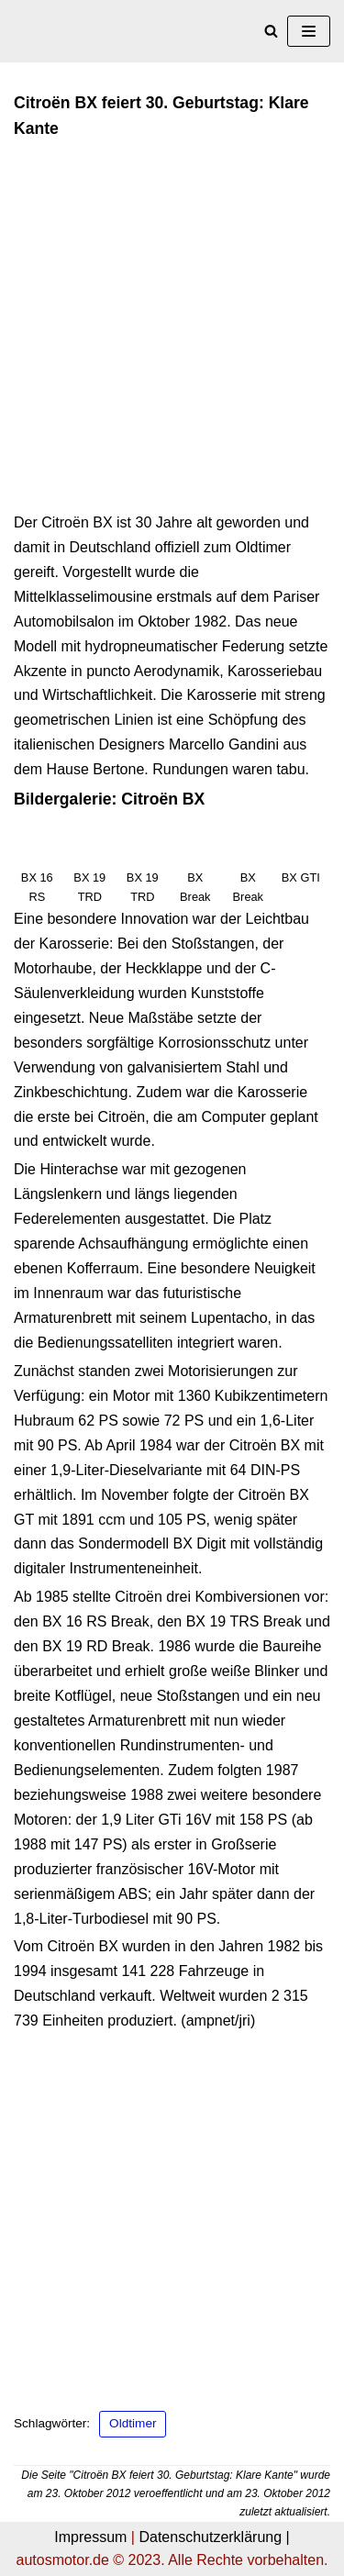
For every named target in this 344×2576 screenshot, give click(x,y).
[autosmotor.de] (69, 31)
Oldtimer (132, 2423)
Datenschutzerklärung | (214, 2537)
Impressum (90, 2537)
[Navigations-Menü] (308, 31)
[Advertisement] (172, 332)
